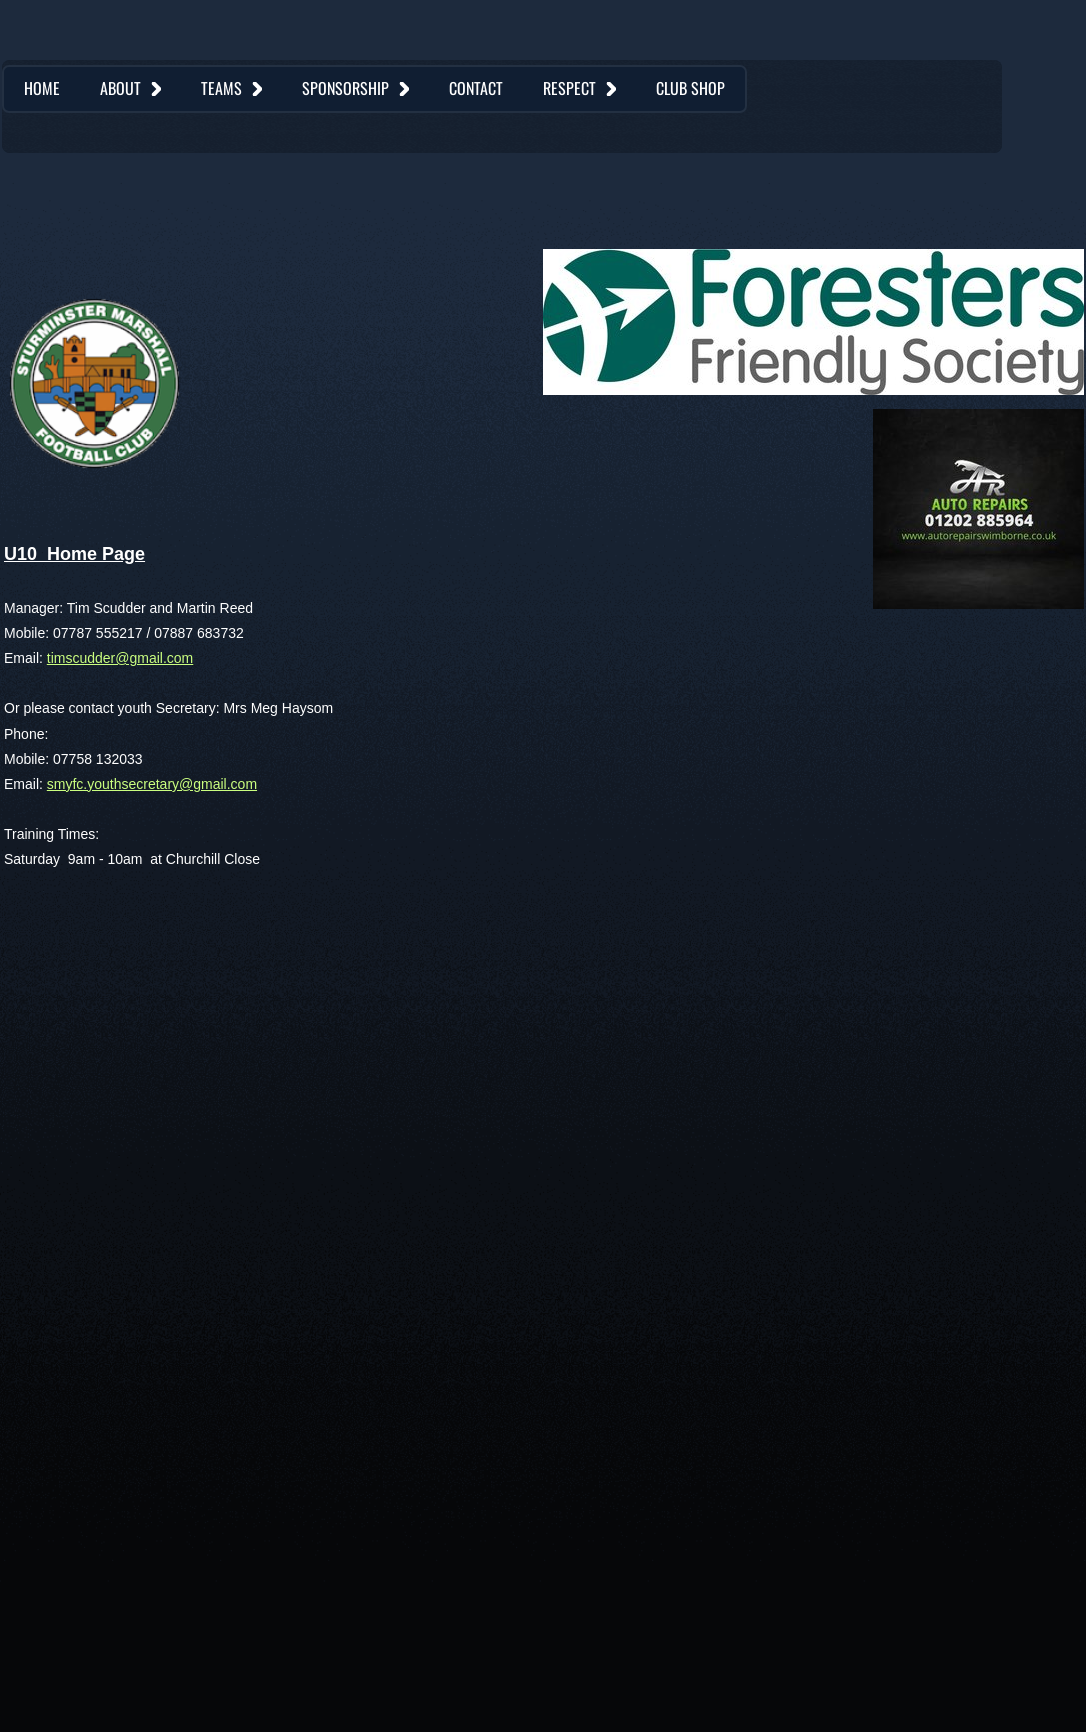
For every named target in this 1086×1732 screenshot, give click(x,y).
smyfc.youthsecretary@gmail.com (152, 784)
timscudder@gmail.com (120, 658)
